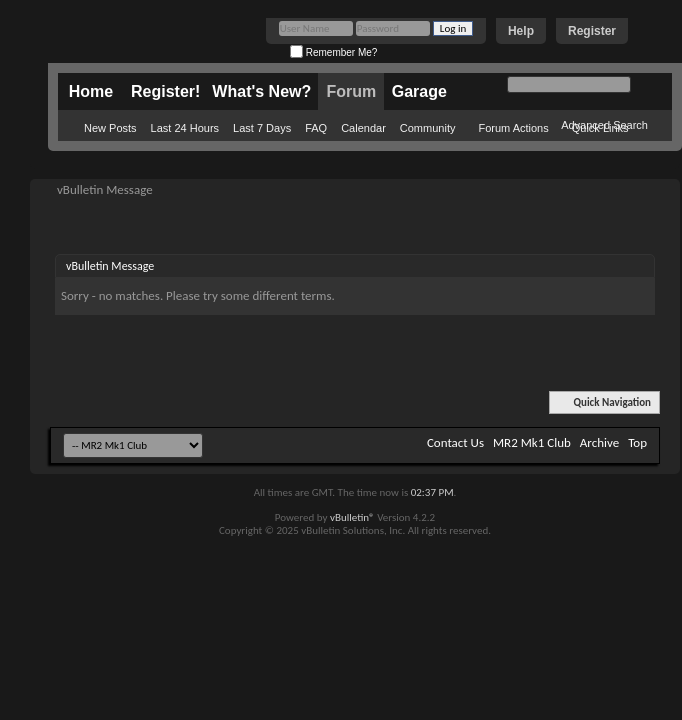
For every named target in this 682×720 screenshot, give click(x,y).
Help (521, 31)
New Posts (110, 128)
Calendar (363, 128)
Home (91, 91)
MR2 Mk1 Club (532, 442)
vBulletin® (352, 517)
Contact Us (455, 442)
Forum (351, 91)
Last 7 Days (262, 128)
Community (428, 128)
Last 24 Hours (185, 128)
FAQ (316, 128)
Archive (599, 442)
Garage (419, 91)
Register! (165, 91)
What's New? (261, 91)
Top (637, 442)
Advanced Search (604, 125)
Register (592, 31)
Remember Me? (333, 52)
